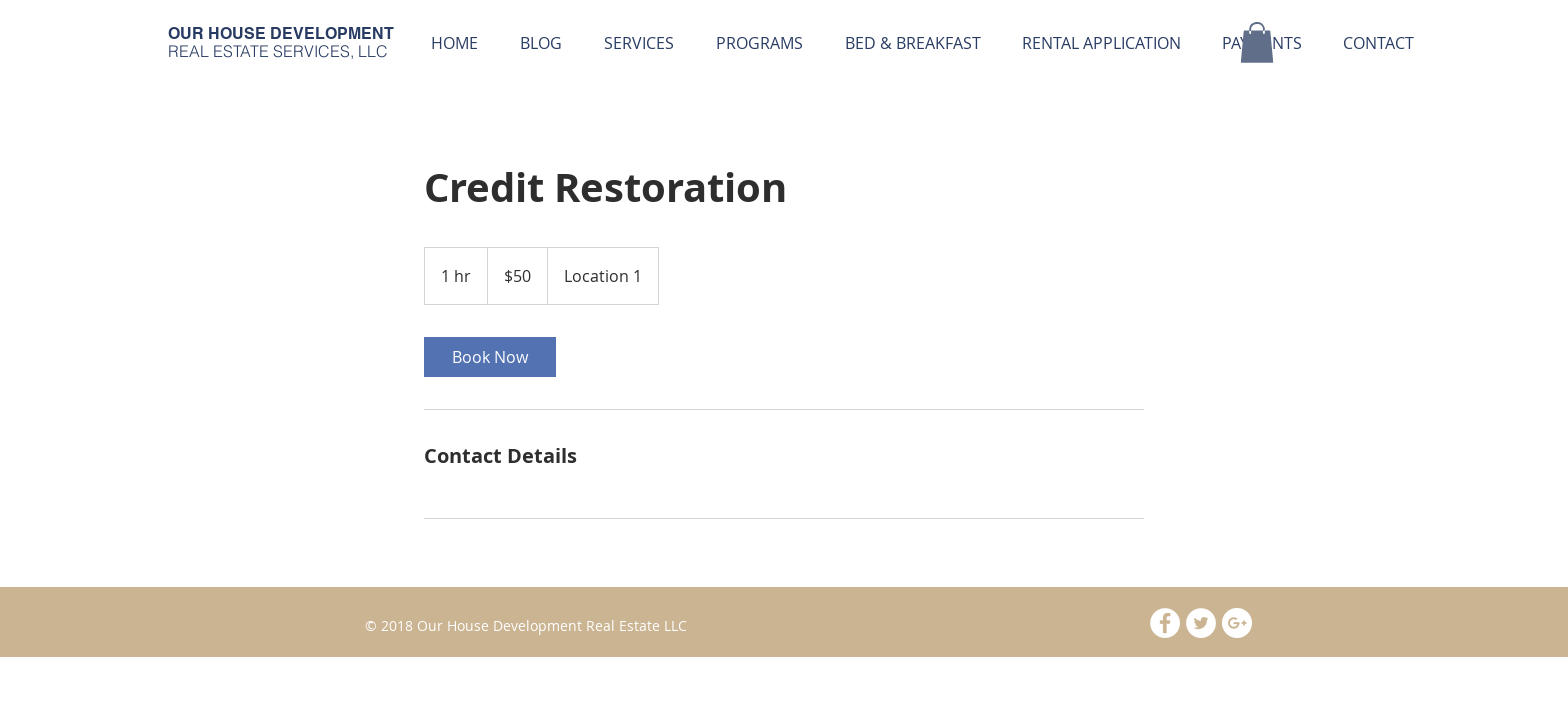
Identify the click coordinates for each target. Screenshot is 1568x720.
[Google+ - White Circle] (1237, 623)
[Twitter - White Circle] (1201, 623)
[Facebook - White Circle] (1165, 623)
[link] (490, 357)
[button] (759, 43)
